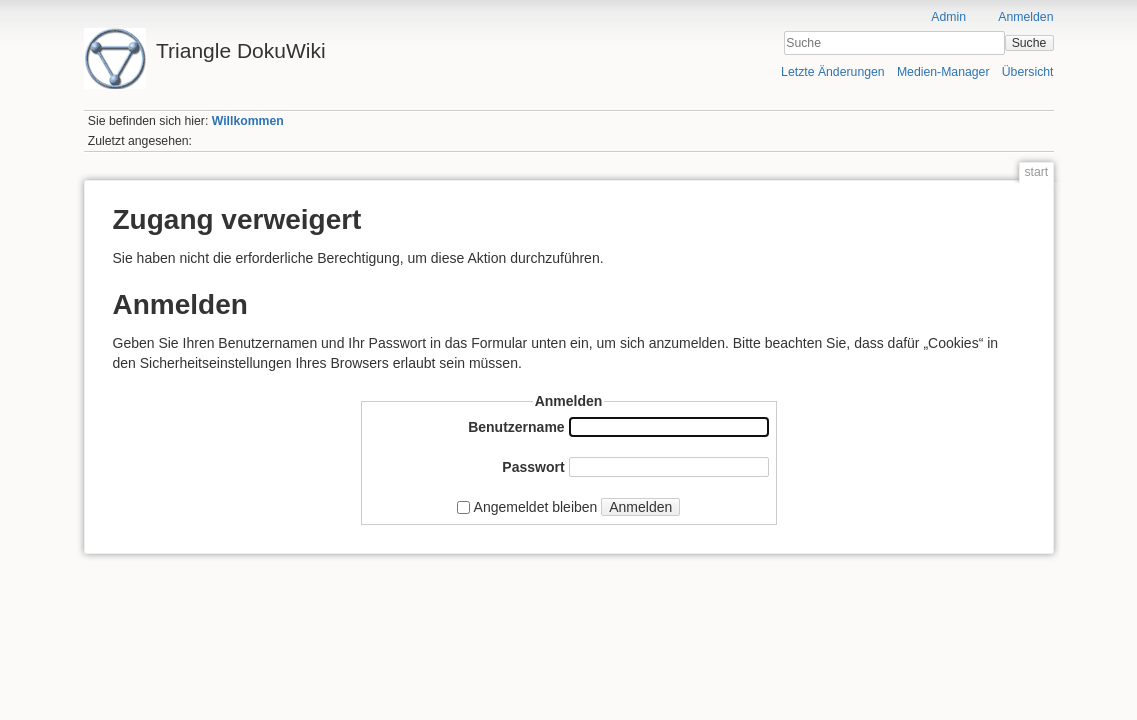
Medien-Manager (943, 72)
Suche (1029, 43)
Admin (948, 17)
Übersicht (1028, 72)
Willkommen (248, 121)
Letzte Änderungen (833, 72)
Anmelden (1025, 17)
